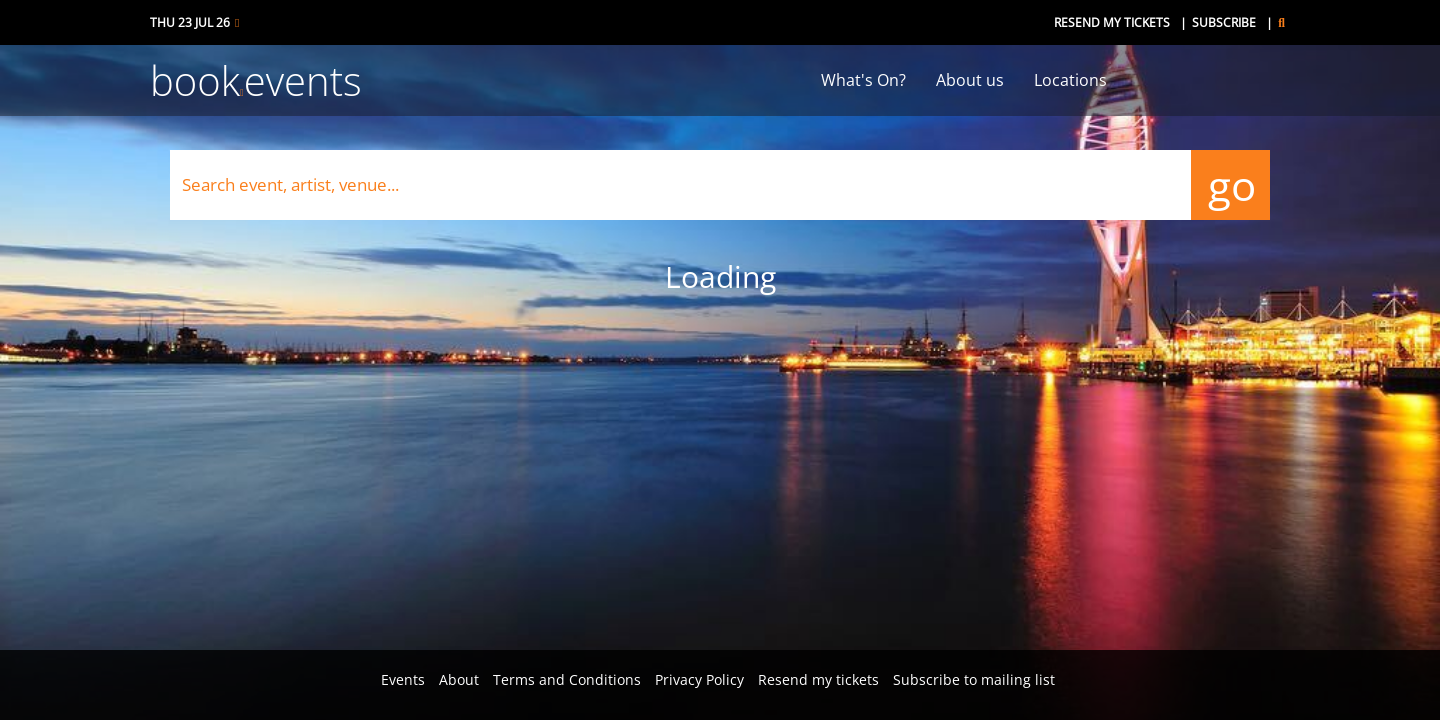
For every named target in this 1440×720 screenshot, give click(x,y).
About (459, 679)
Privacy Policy (699, 679)
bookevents (256, 80)
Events (403, 679)
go (1230, 184)
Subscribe (1224, 22)
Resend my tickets (1112, 22)
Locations (1070, 80)
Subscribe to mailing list (974, 679)
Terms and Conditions (567, 679)
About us (970, 80)
